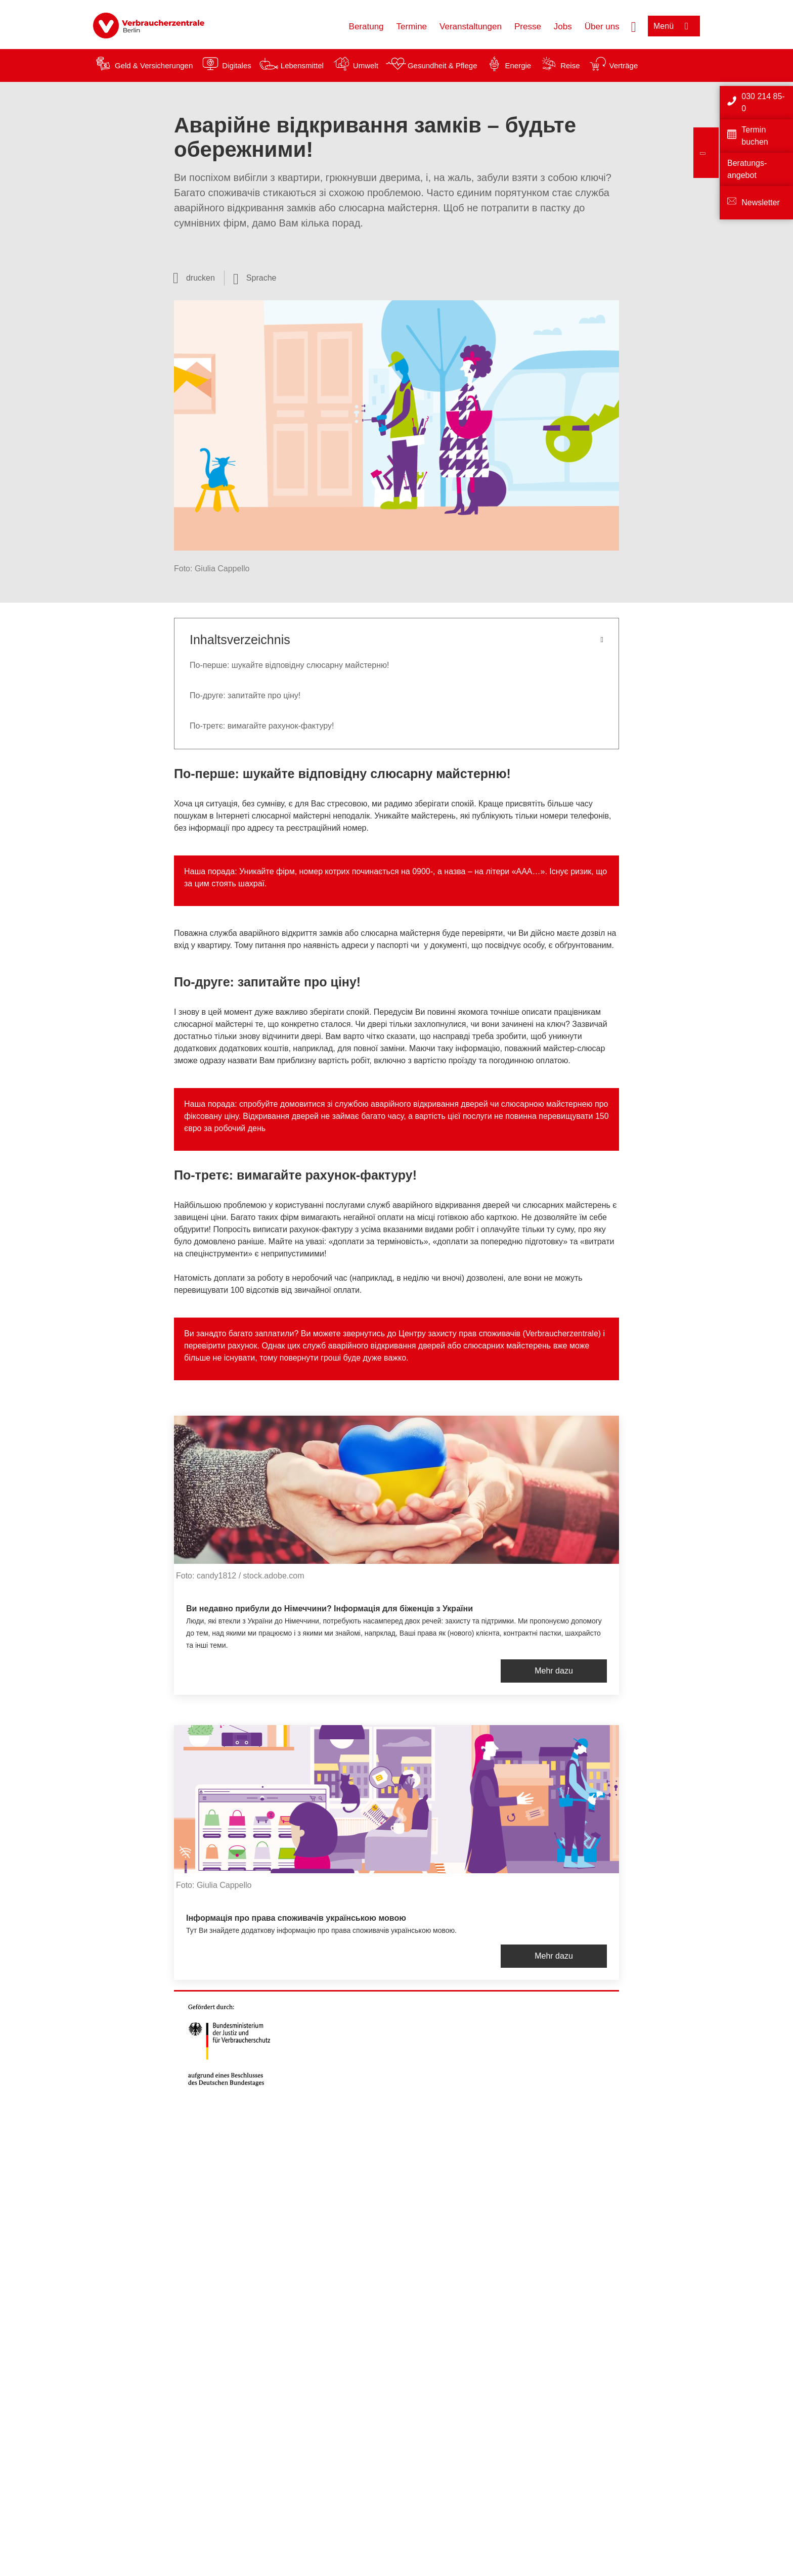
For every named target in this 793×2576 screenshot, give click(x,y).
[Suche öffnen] (633, 25)
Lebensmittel (302, 65)
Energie (518, 65)
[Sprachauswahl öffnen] (255, 278)
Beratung (366, 26)
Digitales (236, 65)
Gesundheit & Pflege (442, 65)
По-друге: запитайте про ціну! (245, 695)
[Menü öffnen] (674, 26)
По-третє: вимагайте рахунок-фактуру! (262, 725)
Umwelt (365, 65)
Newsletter (760, 202)
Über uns (602, 26)
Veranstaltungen (470, 26)
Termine (411, 26)
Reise (570, 65)
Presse (527, 26)
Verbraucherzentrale (561, 1333)
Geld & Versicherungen (154, 65)
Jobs (563, 26)
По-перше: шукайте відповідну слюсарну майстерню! (289, 665)
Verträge (623, 65)
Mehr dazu (554, 1670)
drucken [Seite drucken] (200, 278)
